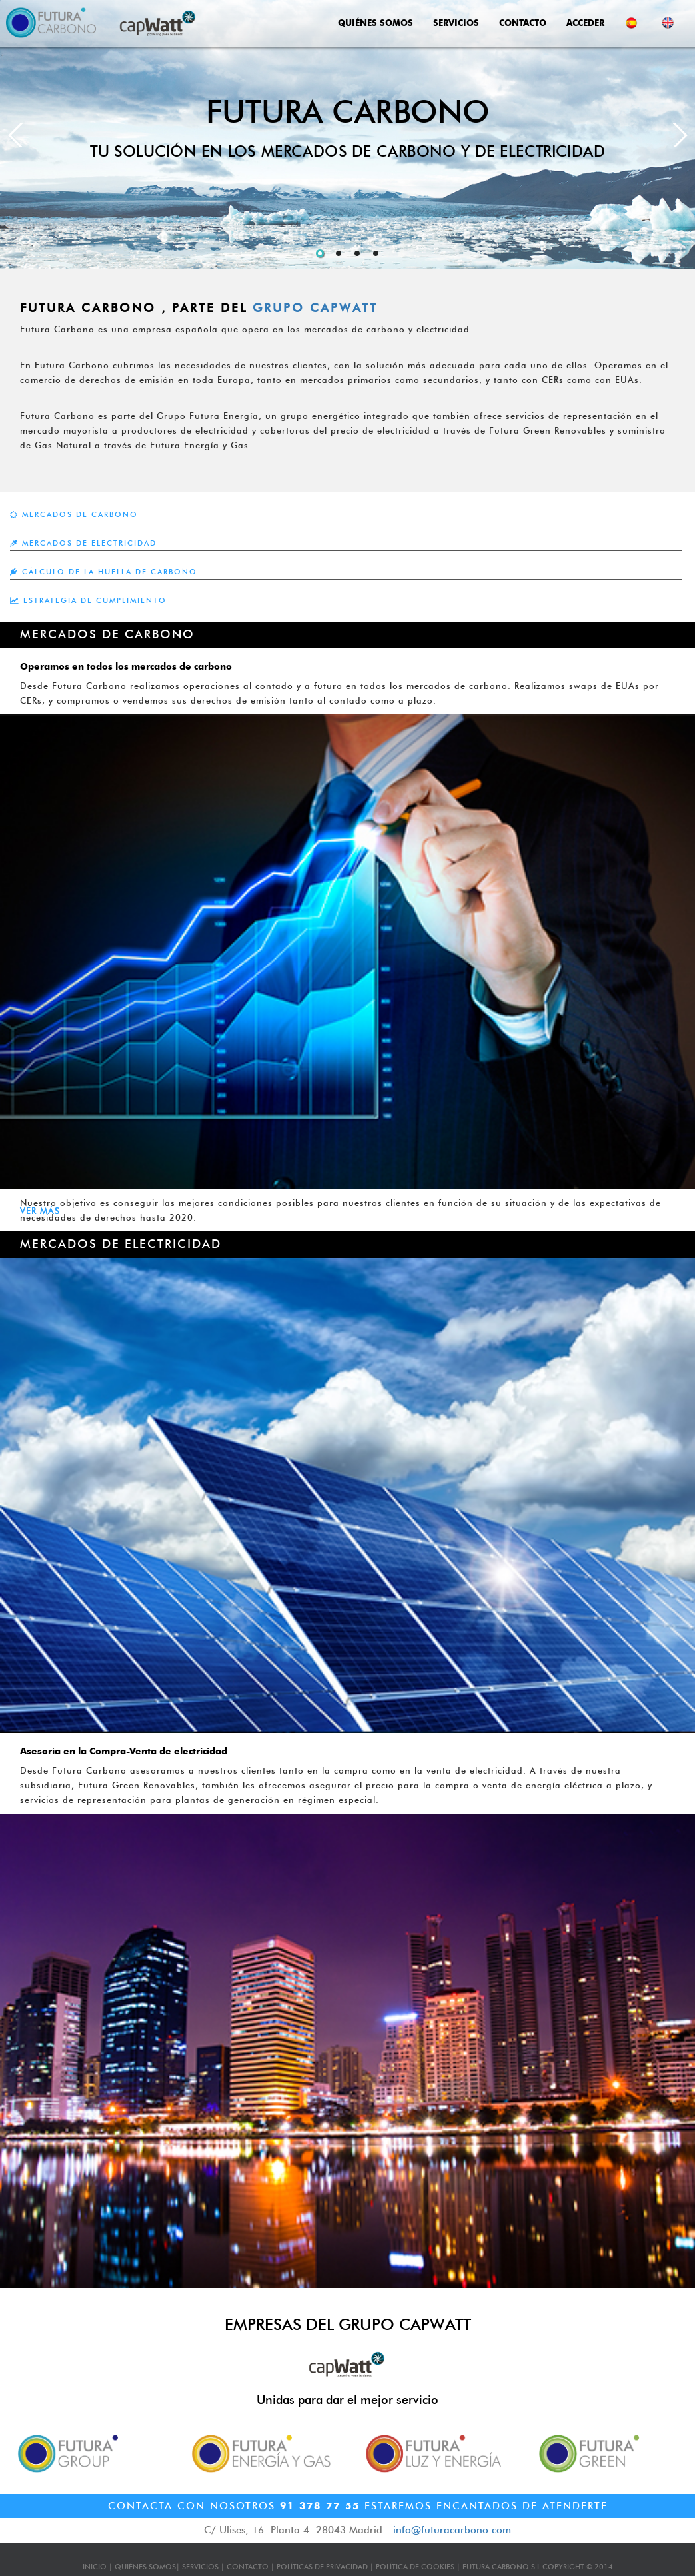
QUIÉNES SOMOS (375, 22)
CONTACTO (522, 22)
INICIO (95, 2566)
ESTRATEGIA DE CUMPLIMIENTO (88, 600)
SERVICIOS (456, 22)
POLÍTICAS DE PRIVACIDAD (322, 2566)
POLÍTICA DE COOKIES (415, 2566)
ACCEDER (585, 22)
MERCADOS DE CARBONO (74, 514)
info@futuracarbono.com (452, 2530)
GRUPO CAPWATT (315, 308)
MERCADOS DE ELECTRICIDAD (83, 543)
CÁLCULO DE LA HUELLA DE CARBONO (103, 571)
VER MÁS (40, 1210)
